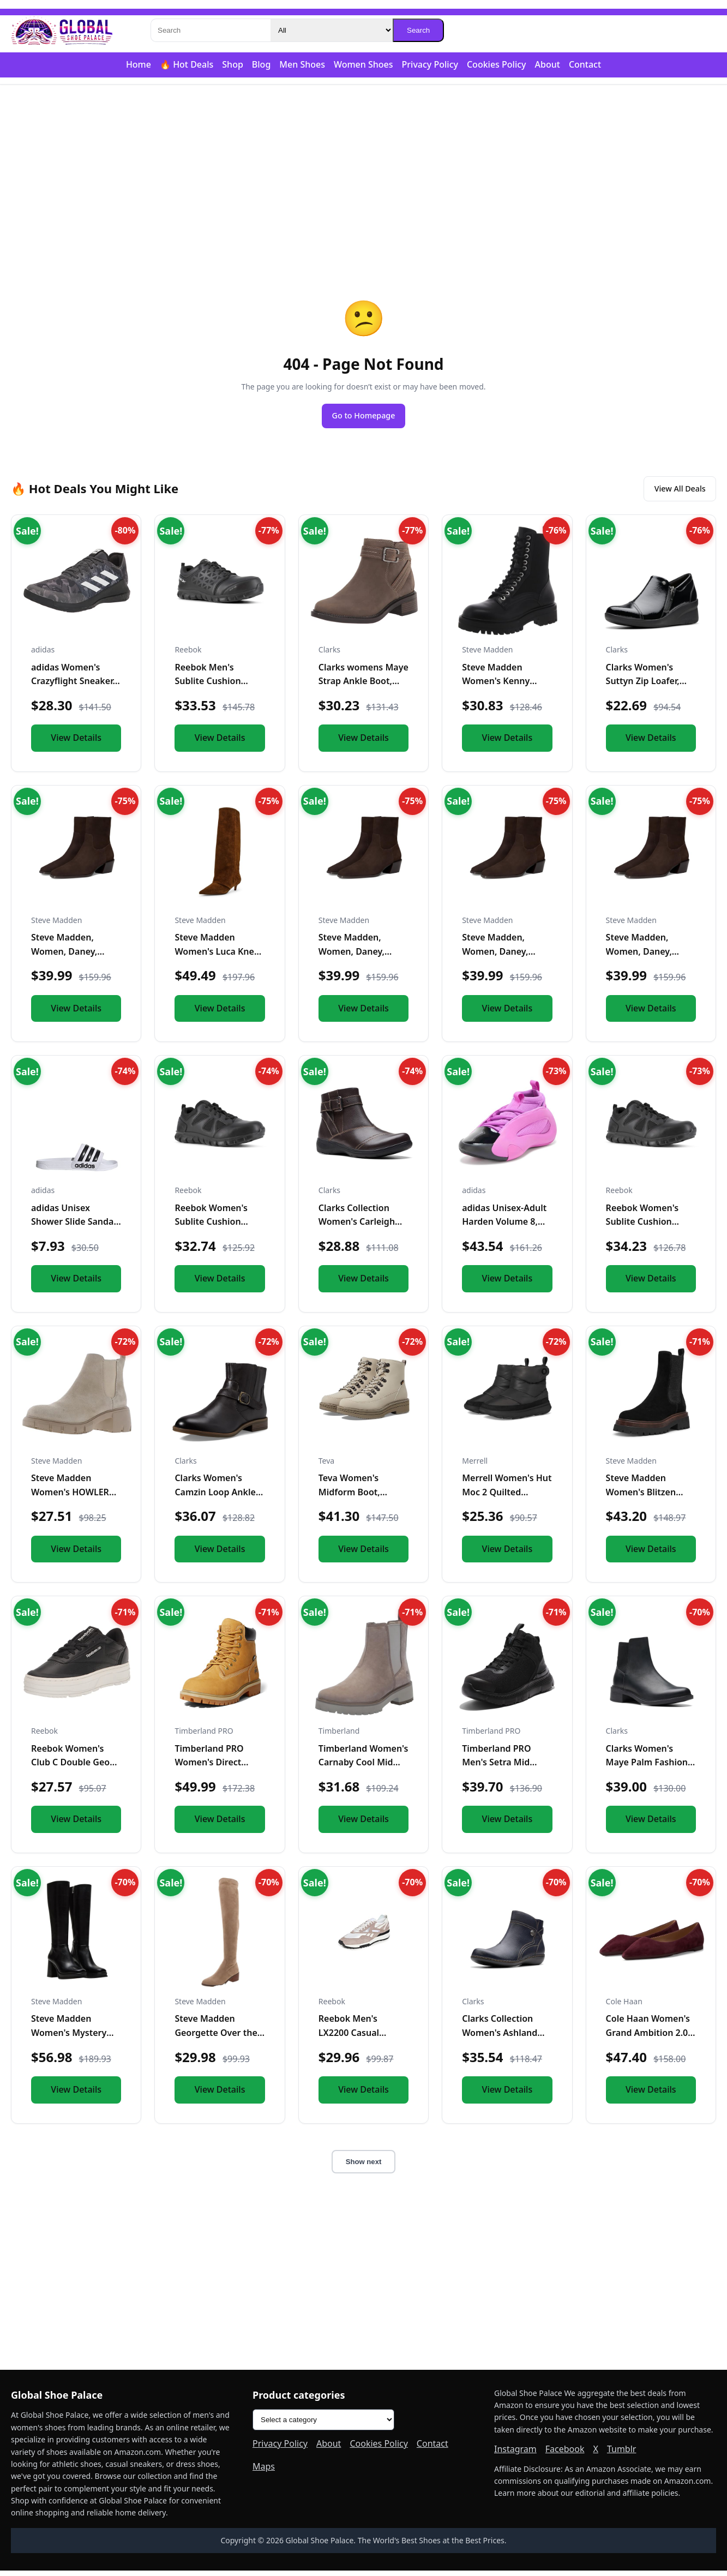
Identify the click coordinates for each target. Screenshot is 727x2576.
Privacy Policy (430, 64)
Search (418, 30)
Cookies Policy (496, 64)
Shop (232, 64)
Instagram (515, 2454)
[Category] (332, 30)
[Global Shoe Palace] (62, 30)
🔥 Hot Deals (186, 64)
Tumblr (621, 2454)
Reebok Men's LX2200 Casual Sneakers (349, 2038)
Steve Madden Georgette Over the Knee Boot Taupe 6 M (219, 2038)
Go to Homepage (363, 417)
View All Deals (673, 493)
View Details (76, 743)
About (547, 64)
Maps (264, 2472)
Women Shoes (363, 64)
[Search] (211, 30)
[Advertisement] (364, 169)
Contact (585, 64)
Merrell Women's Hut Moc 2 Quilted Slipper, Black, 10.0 (506, 1497)
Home (138, 64)
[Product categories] (323, 2425)
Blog (261, 64)
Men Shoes (302, 64)
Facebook (565, 2454)
